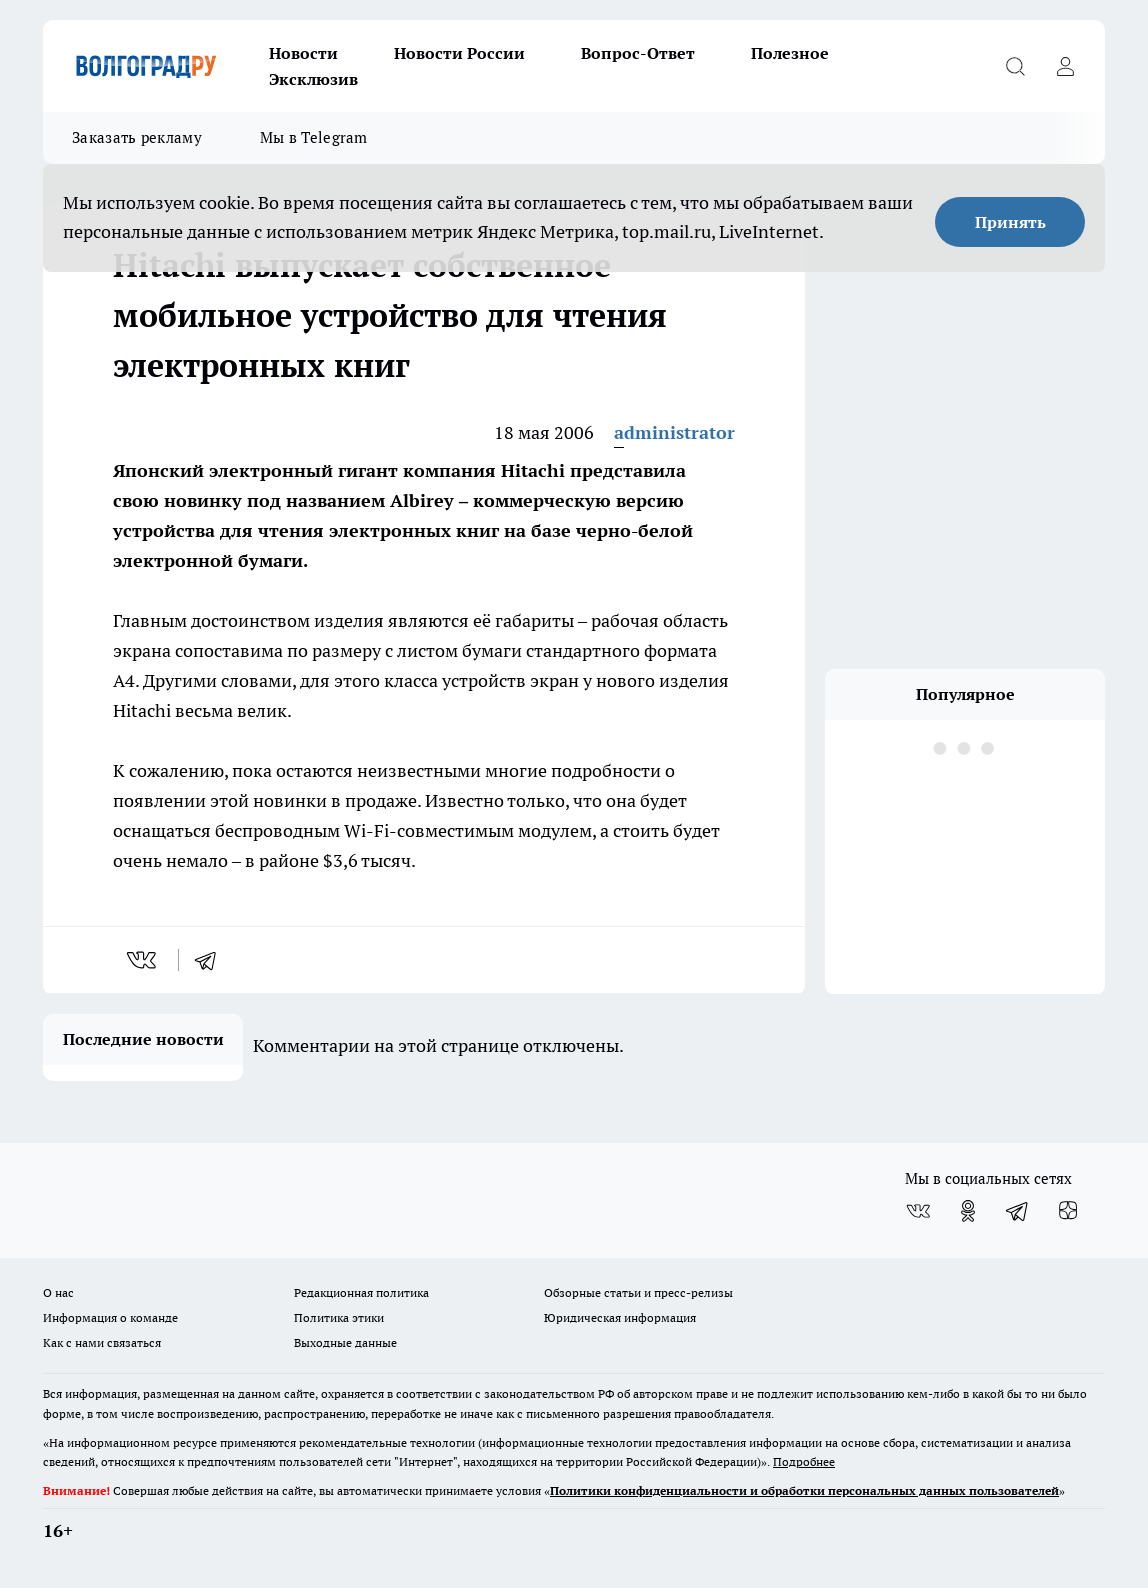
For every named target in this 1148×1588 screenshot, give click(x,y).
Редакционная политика (361, 1292)
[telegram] (212, 960)
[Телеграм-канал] (1018, 1211)
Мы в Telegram (314, 137)
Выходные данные (345, 1342)
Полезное (790, 53)
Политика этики (339, 1317)
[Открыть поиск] (1015, 66)
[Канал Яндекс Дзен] (1068, 1211)
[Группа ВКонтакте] (918, 1211)
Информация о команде (110, 1317)
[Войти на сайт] (1065, 66)
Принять (1010, 222)
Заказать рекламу (137, 137)
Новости (303, 53)
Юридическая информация (620, 1317)
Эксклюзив (313, 79)
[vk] (143, 960)
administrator (674, 432)
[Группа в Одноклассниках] (968, 1211)
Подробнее (804, 1461)
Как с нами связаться (102, 1342)
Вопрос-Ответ (638, 53)
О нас (58, 1292)
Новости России (459, 53)
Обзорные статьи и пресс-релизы (638, 1292)
